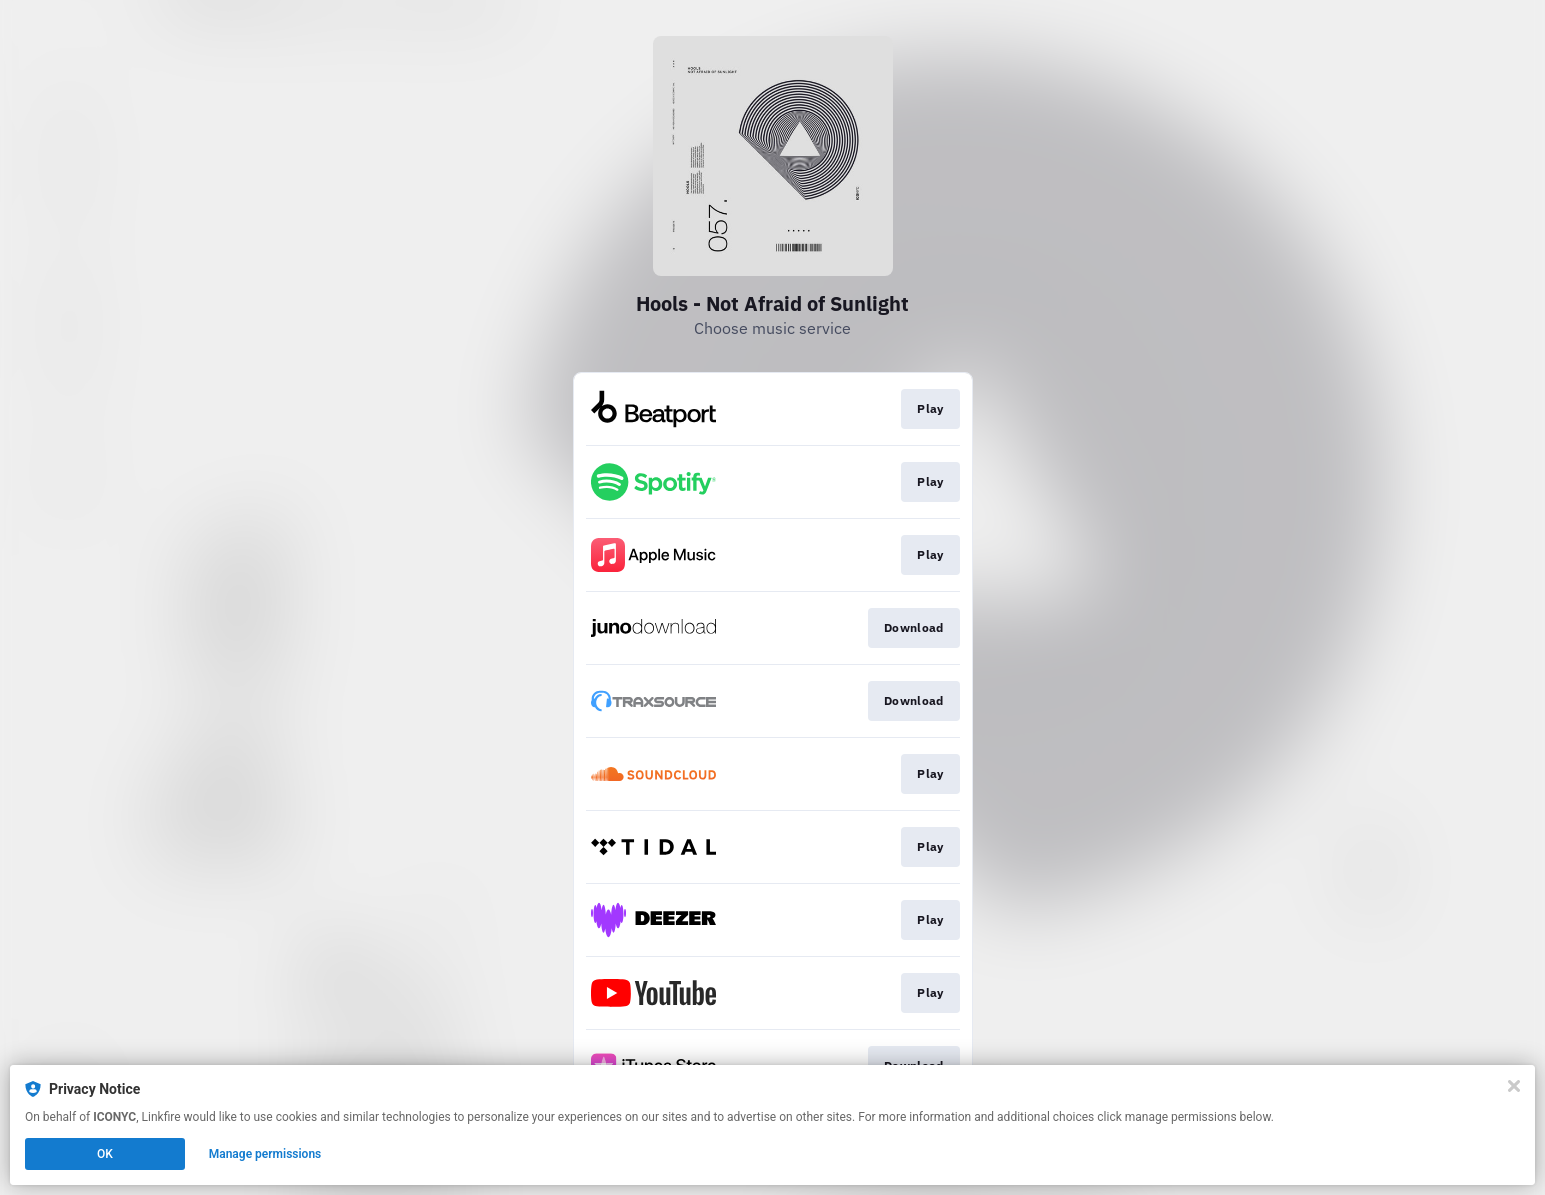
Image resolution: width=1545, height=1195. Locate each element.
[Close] (1514, 1086)
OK (105, 1154)
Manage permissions (265, 1154)
